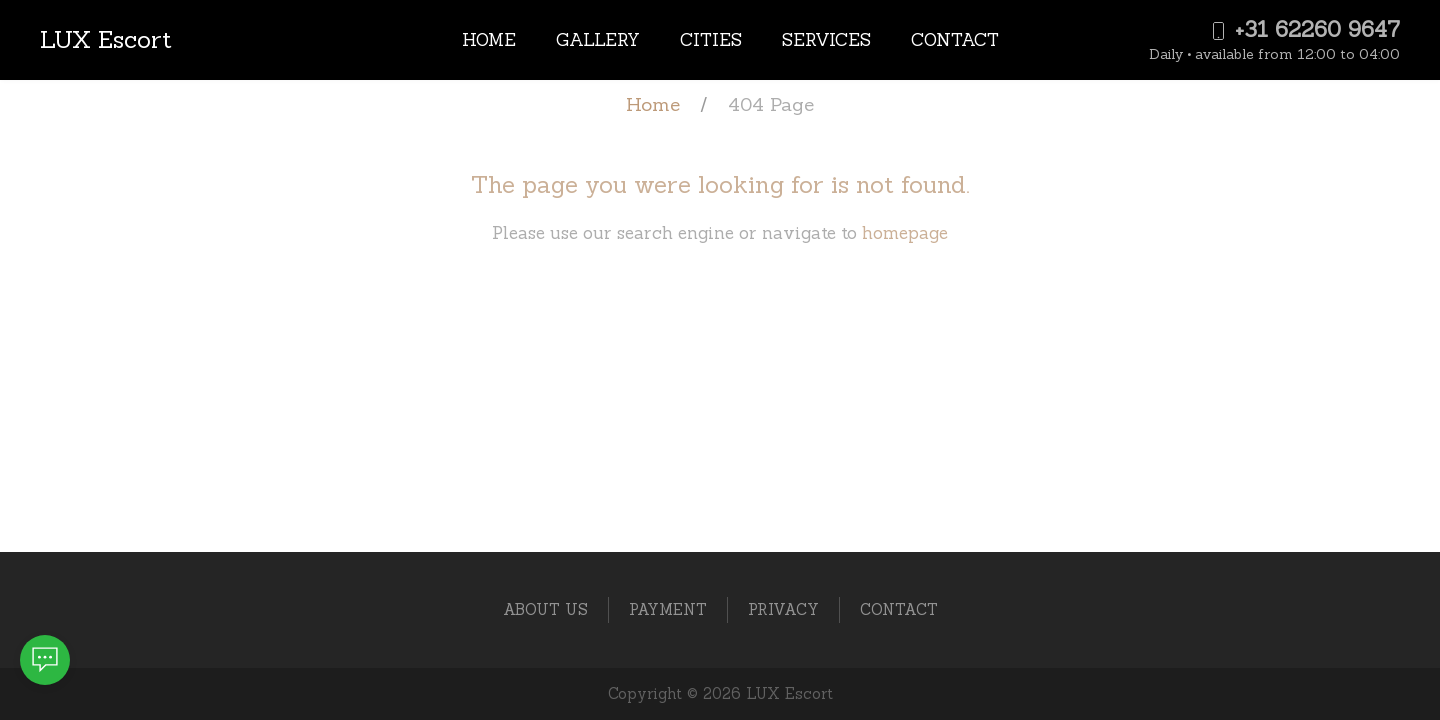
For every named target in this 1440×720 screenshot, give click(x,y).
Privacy (783, 609)
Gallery (598, 40)
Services (826, 40)
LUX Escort (106, 39)
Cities (711, 40)
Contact (955, 40)
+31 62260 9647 (1304, 29)
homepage (905, 233)
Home (489, 40)
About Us (545, 609)
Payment (668, 609)
